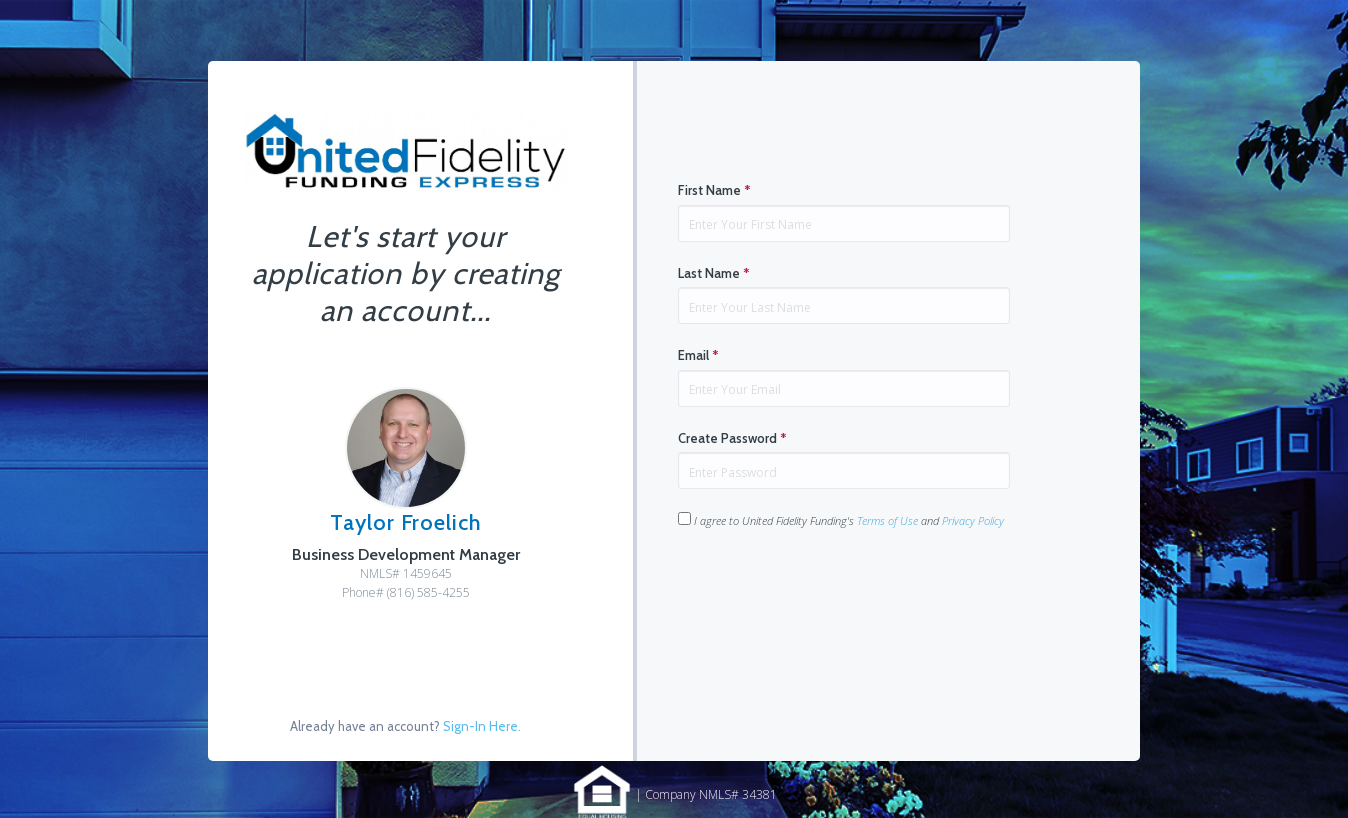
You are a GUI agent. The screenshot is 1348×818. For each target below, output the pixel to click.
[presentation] (830, 592)
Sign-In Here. (482, 726)
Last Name (714, 273)
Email (698, 355)
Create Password (732, 438)
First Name (714, 190)
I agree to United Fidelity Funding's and (841, 520)
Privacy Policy (973, 520)
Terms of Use (887, 520)
